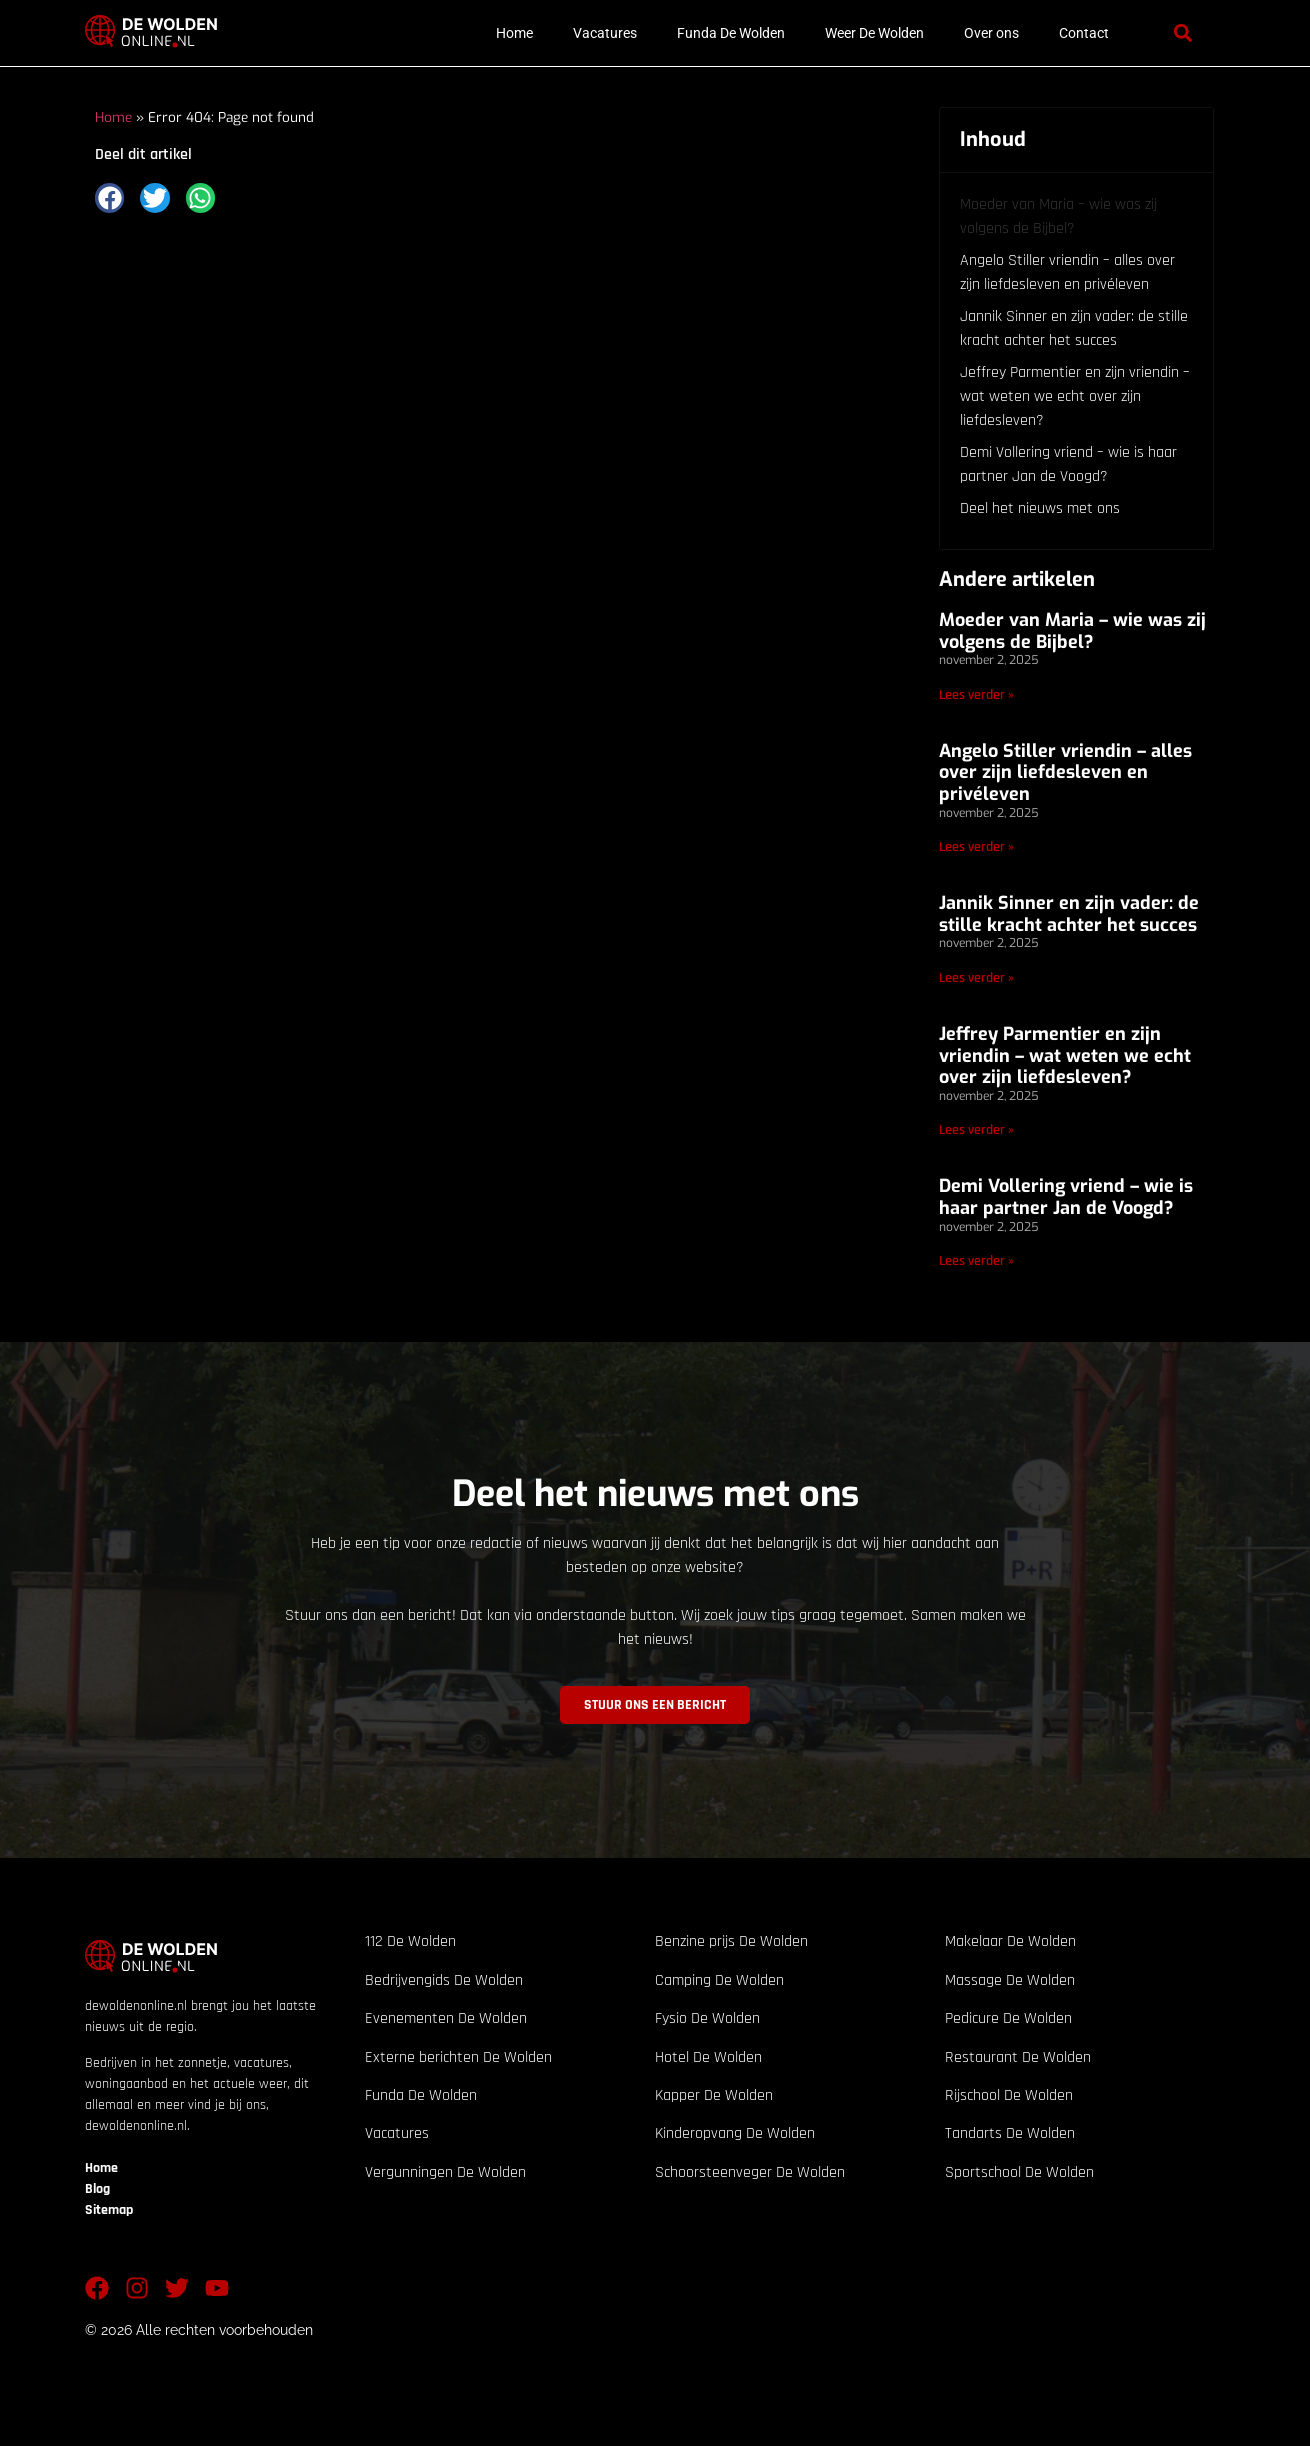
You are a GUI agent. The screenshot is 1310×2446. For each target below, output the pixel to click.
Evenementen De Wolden (446, 2018)
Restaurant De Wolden (1018, 2057)
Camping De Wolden (719, 1980)
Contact (1084, 33)
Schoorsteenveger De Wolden (750, 2172)
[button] (1182, 33)
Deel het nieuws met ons (1040, 508)
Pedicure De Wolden (1008, 2018)
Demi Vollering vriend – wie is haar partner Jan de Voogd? (1068, 464)
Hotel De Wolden (708, 2057)
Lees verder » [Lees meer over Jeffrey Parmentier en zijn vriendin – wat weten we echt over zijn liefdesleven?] (976, 1130)
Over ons (991, 33)
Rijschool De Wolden (1009, 2095)
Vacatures (605, 33)
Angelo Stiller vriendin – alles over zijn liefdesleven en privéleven (1067, 272)
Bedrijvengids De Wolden (444, 1980)
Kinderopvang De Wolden (735, 2133)
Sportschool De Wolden (1019, 2172)
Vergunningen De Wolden (445, 2172)
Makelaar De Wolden (1010, 1941)
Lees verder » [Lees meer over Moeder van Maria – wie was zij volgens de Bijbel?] (976, 695)
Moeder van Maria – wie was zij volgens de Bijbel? (1058, 216)
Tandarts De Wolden (1010, 2133)
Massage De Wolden (1010, 1980)
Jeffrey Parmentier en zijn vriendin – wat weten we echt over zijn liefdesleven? (1075, 396)
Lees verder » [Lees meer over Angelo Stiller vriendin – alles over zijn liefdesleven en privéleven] (976, 847)
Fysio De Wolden (707, 2018)
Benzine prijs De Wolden (731, 1941)
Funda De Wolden (731, 33)
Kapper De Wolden (714, 2095)
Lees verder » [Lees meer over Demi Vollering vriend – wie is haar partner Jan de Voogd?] (976, 1261)
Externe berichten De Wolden (458, 2057)
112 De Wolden (410, 1941)
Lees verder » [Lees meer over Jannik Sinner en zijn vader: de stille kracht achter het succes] (976, 978)
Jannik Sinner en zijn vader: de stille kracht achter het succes (1074, 328)
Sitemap (109, 2210)
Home (514, 33)
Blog (97, 2189)
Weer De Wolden (874, 33)
